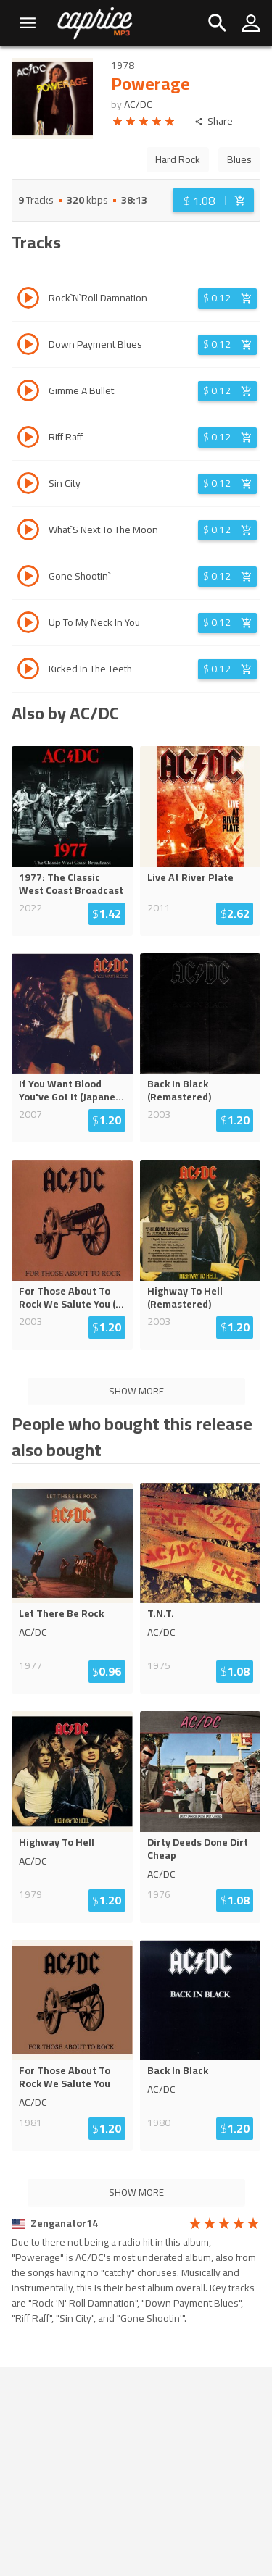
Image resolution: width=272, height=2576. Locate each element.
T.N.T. (160, 1613)
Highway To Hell (56, 1842)
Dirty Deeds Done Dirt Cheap (197, 1849)
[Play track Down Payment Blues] (28, 346)
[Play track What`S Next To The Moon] (28, 532)
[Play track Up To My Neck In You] (28, 624)
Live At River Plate (190, 877)
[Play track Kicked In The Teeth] (28, 671)
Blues (239, 159)
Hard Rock (177, 159)
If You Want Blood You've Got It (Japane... (71, 1090)
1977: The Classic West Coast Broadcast (71, 884)
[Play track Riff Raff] (28, 439)
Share (213, 121)
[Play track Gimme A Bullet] (28, 393)
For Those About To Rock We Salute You (64, 2077)
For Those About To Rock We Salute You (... (71, 1297)
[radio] (117, 124)
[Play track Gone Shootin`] (28, 578)
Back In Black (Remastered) (179, 1090)
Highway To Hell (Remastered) (185, 1297)
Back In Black (177, 2070)
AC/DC (138, 104)
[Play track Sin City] (28, 485)
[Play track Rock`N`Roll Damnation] (28, 300)
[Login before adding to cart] (213, 200)
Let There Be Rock (61, 1613)
